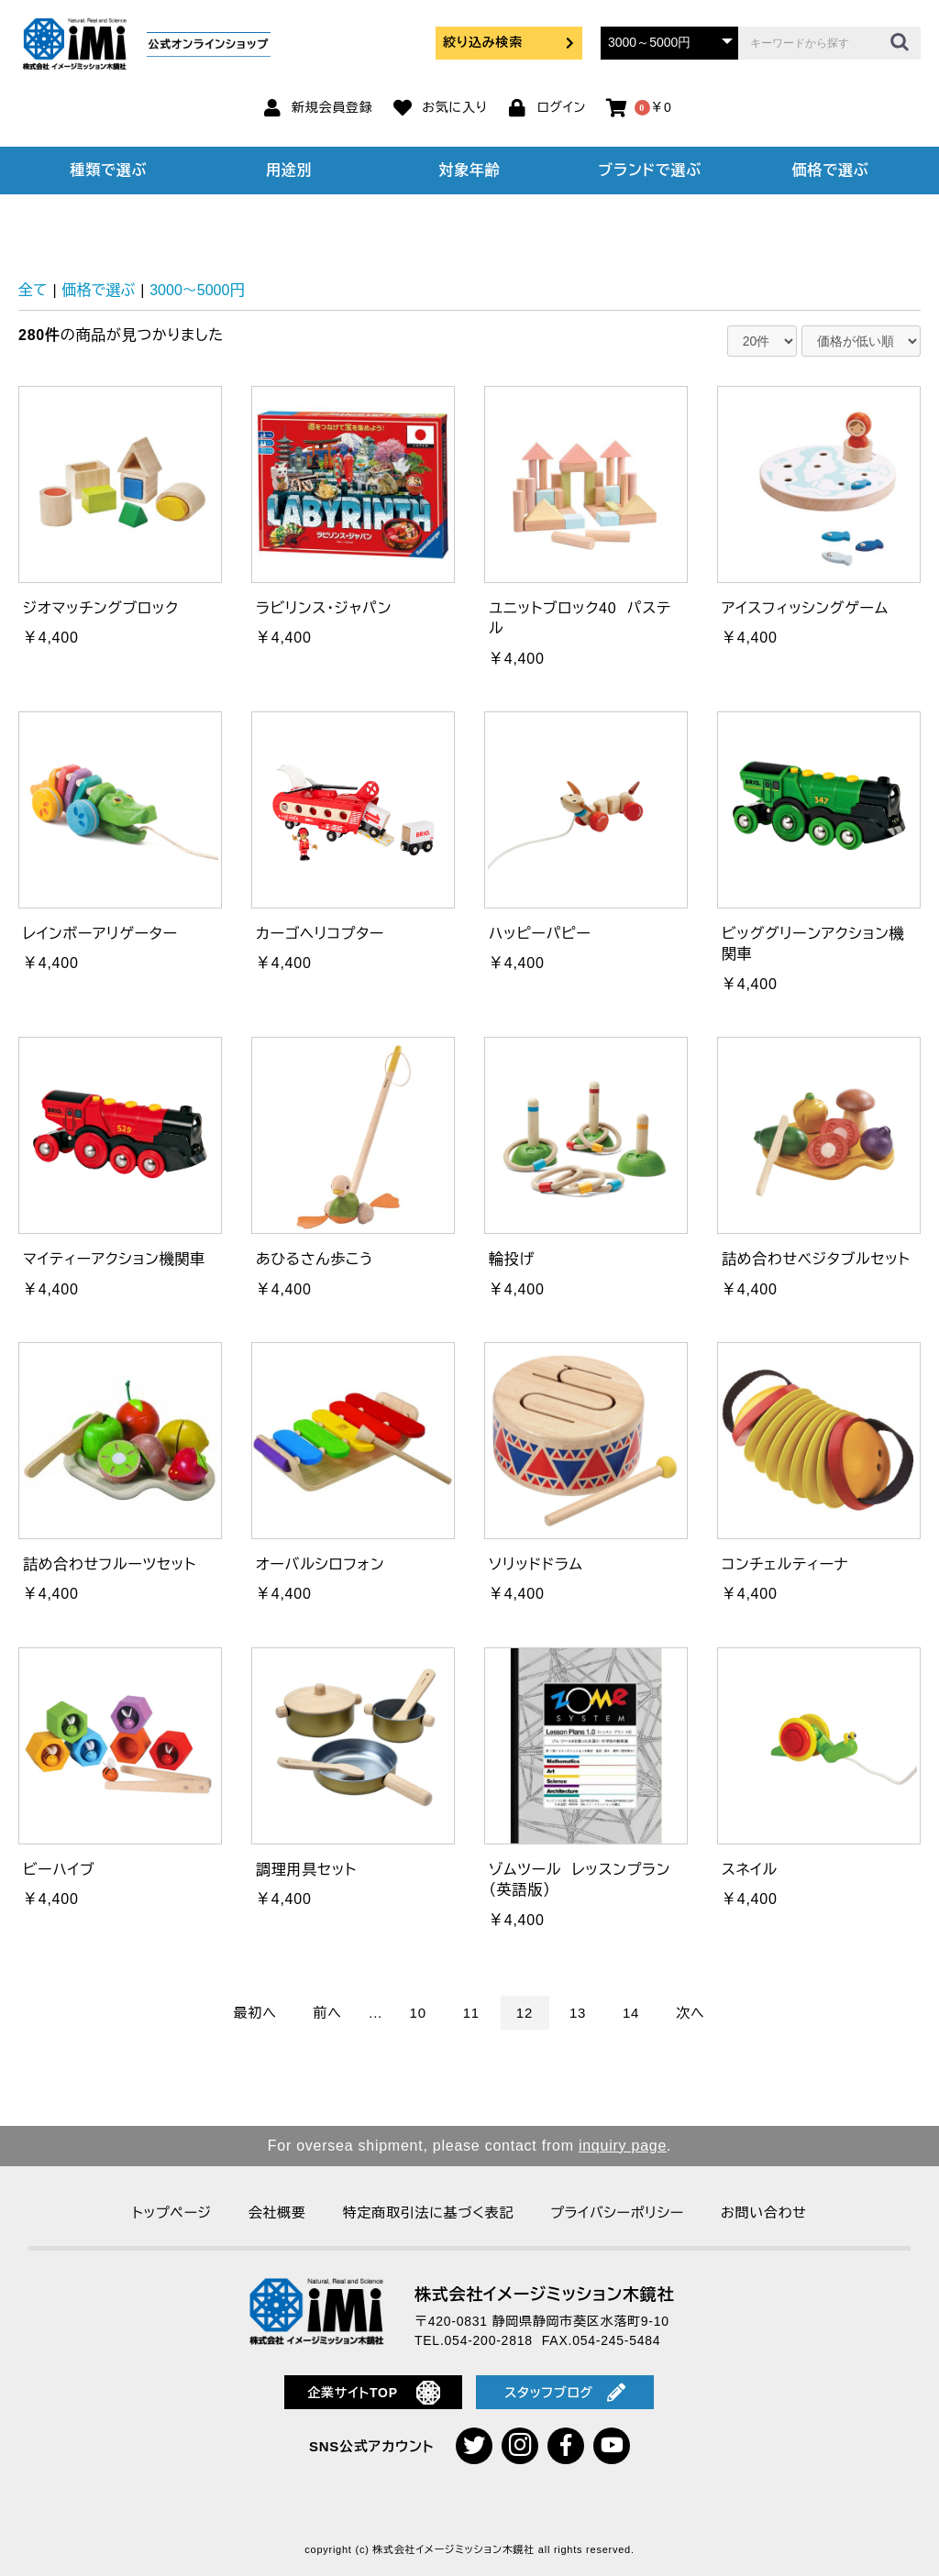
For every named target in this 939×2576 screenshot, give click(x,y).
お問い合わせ (764, 2212)
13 (577, 2012)
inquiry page (623, 2145)
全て (33, 290)
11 (471, 2012)
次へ (690, 2012)
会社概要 (277, 2212)
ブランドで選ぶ (650, 170)
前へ (328, 2012)
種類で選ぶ (109, 170)
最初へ (255, 2012)
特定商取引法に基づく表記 (428, 2212)
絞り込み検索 (509, 42)
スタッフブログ (564, 2392)
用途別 (289, 170)
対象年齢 (469, 170)
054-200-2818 (489, 2340)
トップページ (171, 2212)
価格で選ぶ (830, 170)
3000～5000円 (196, 290)
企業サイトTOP (373, 2393)
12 (524, 2012)
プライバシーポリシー (617, 2212)
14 (631, 2012)
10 (418, 2012)
